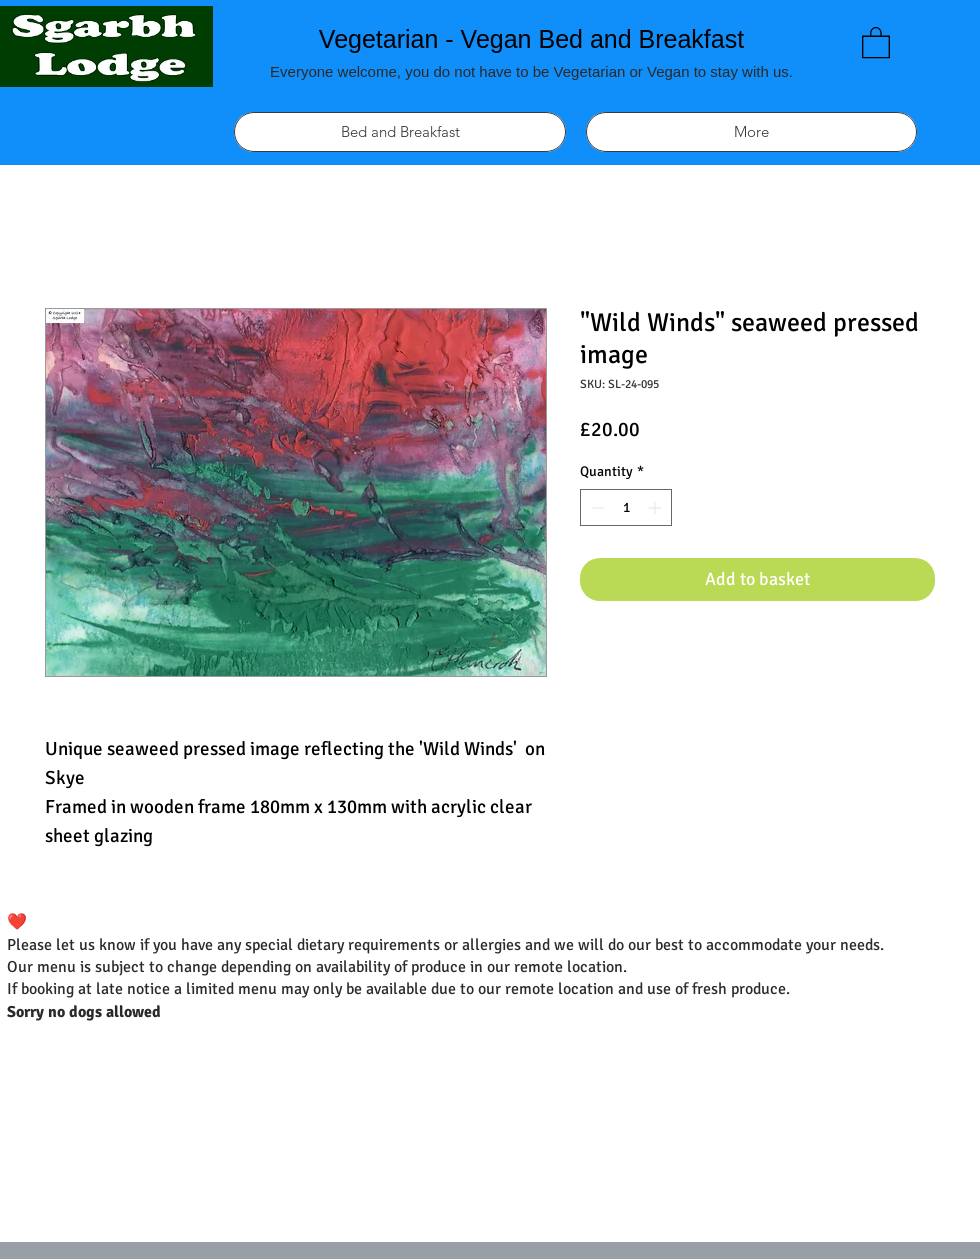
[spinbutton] (626, 507)
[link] (876, 41)
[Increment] (656, 507)
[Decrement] (595, 507)
